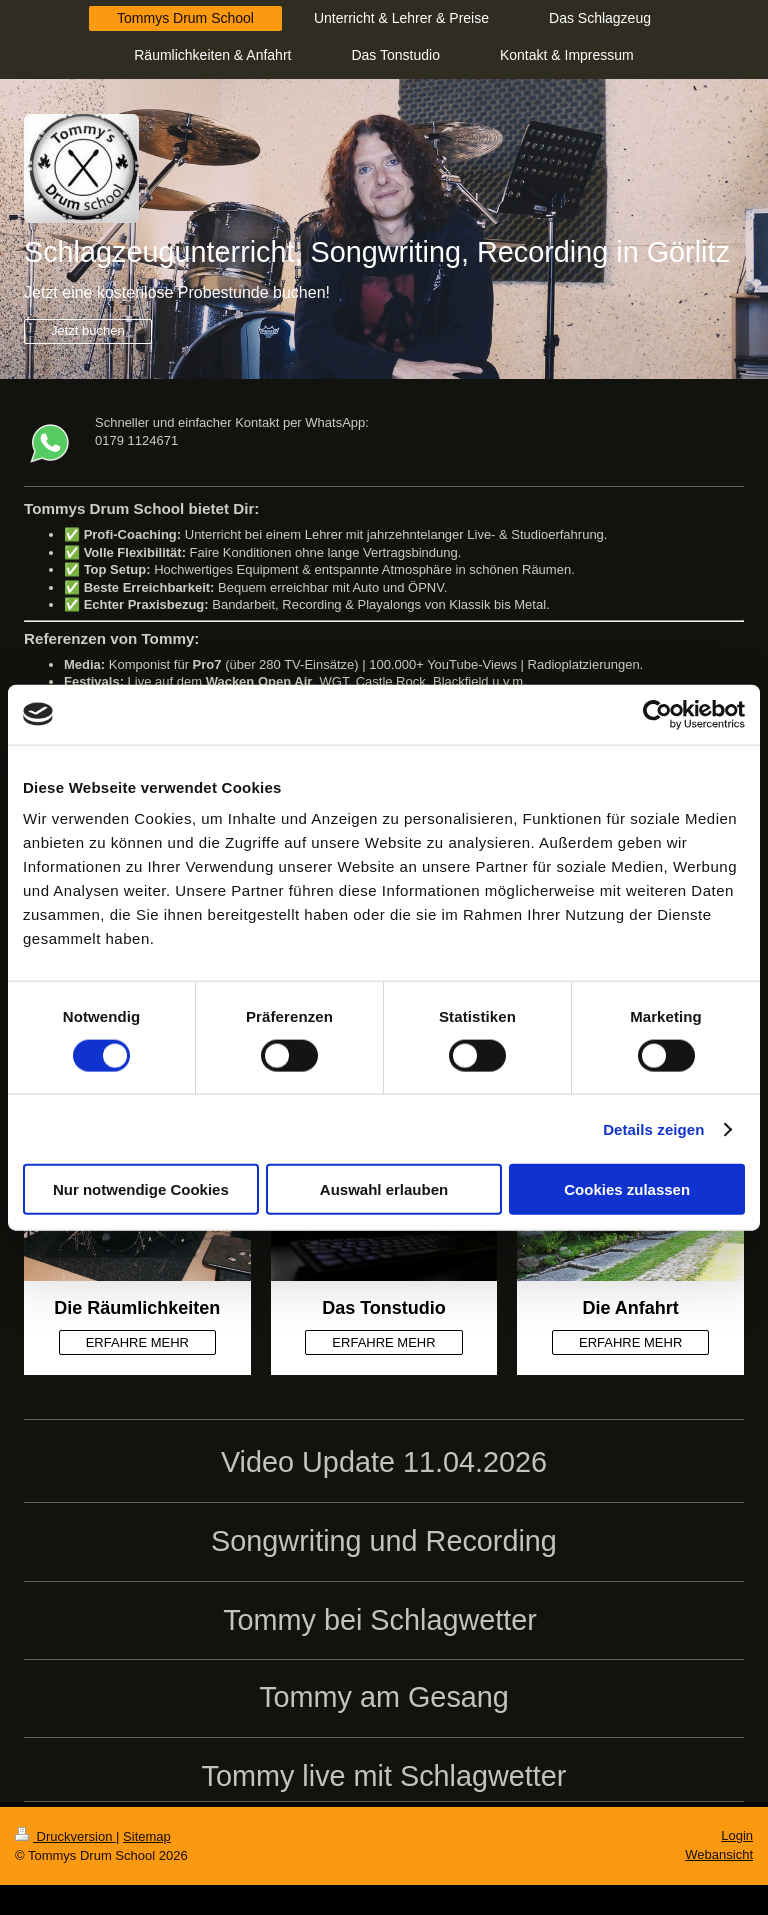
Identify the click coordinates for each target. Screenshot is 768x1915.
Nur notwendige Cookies (141, 1189)
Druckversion (65, 1836)
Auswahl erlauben (384, 1189)
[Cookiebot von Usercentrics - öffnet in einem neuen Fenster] (657, 714)
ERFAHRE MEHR (137, 1342)
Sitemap (147, 1836)
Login (737, 1835)
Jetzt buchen (88, 330)
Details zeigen (653, 1128)
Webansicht (719, 1854)
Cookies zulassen (627, 1189)
